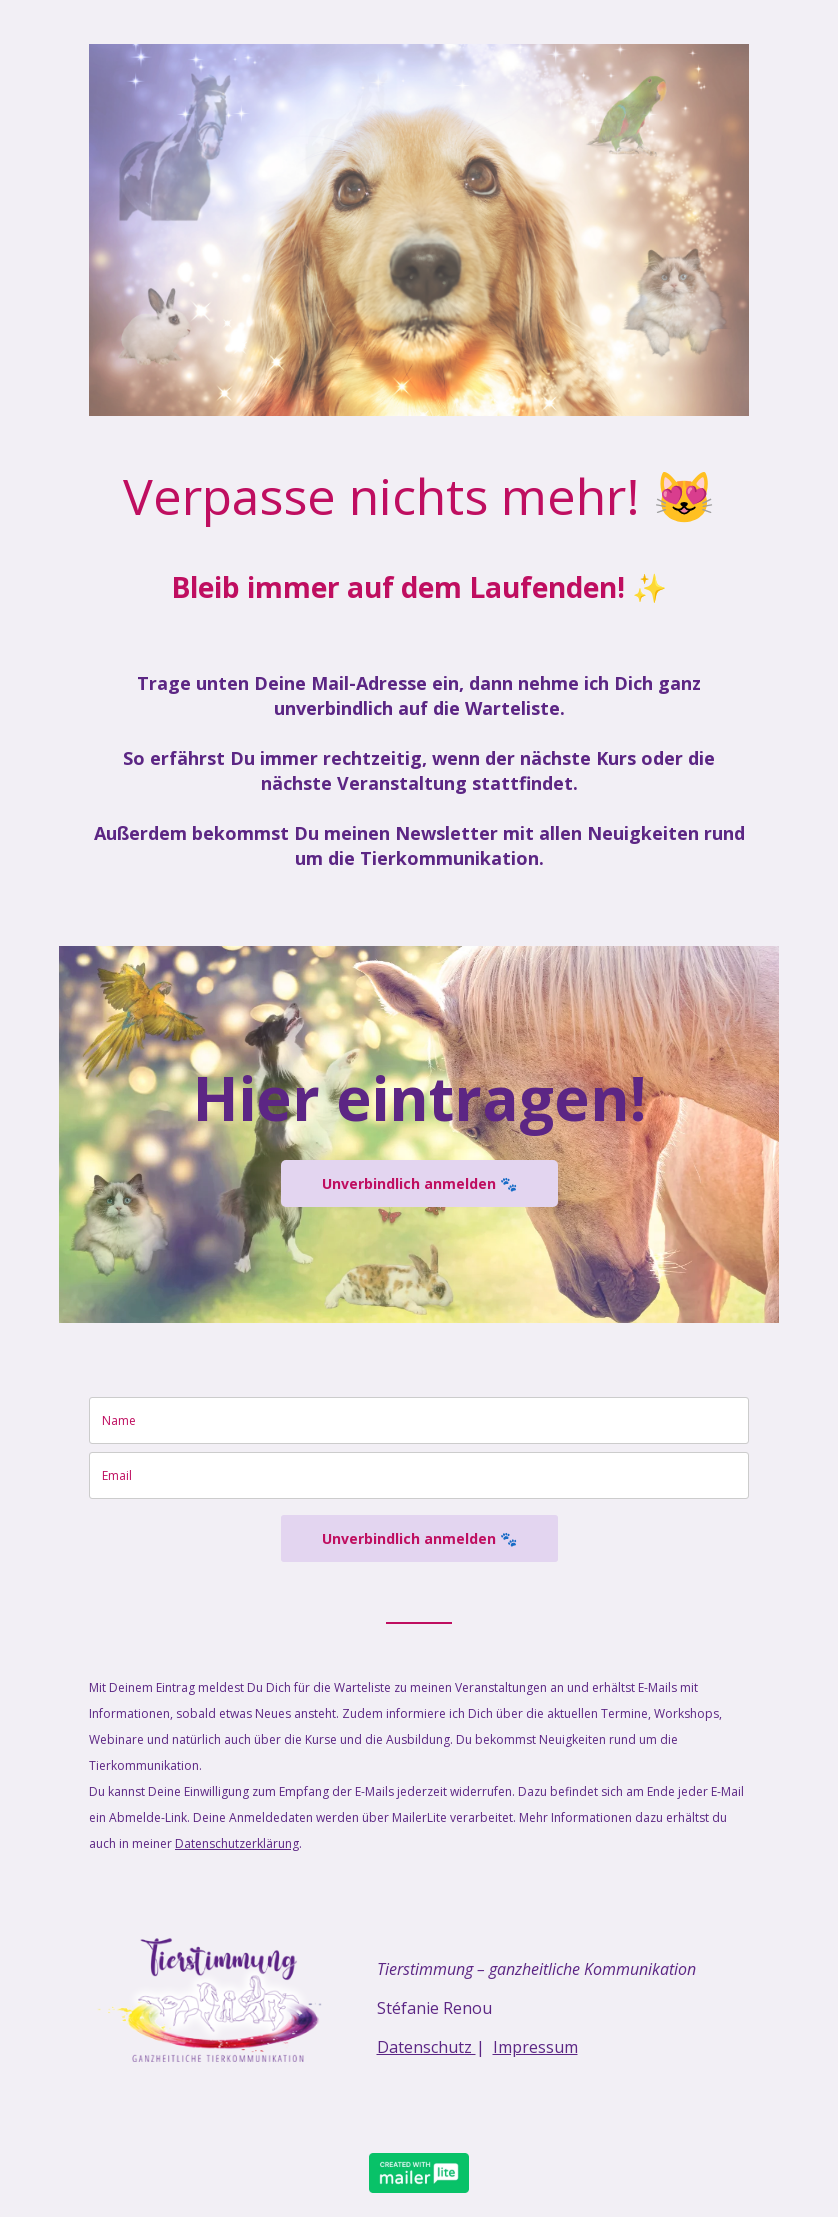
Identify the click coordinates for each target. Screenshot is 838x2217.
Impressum (535, 2047)
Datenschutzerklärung (237, 1843)
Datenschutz (426, 2047)
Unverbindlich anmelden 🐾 (419, 1183)
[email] (419, 1475)
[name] (419, 1420)
